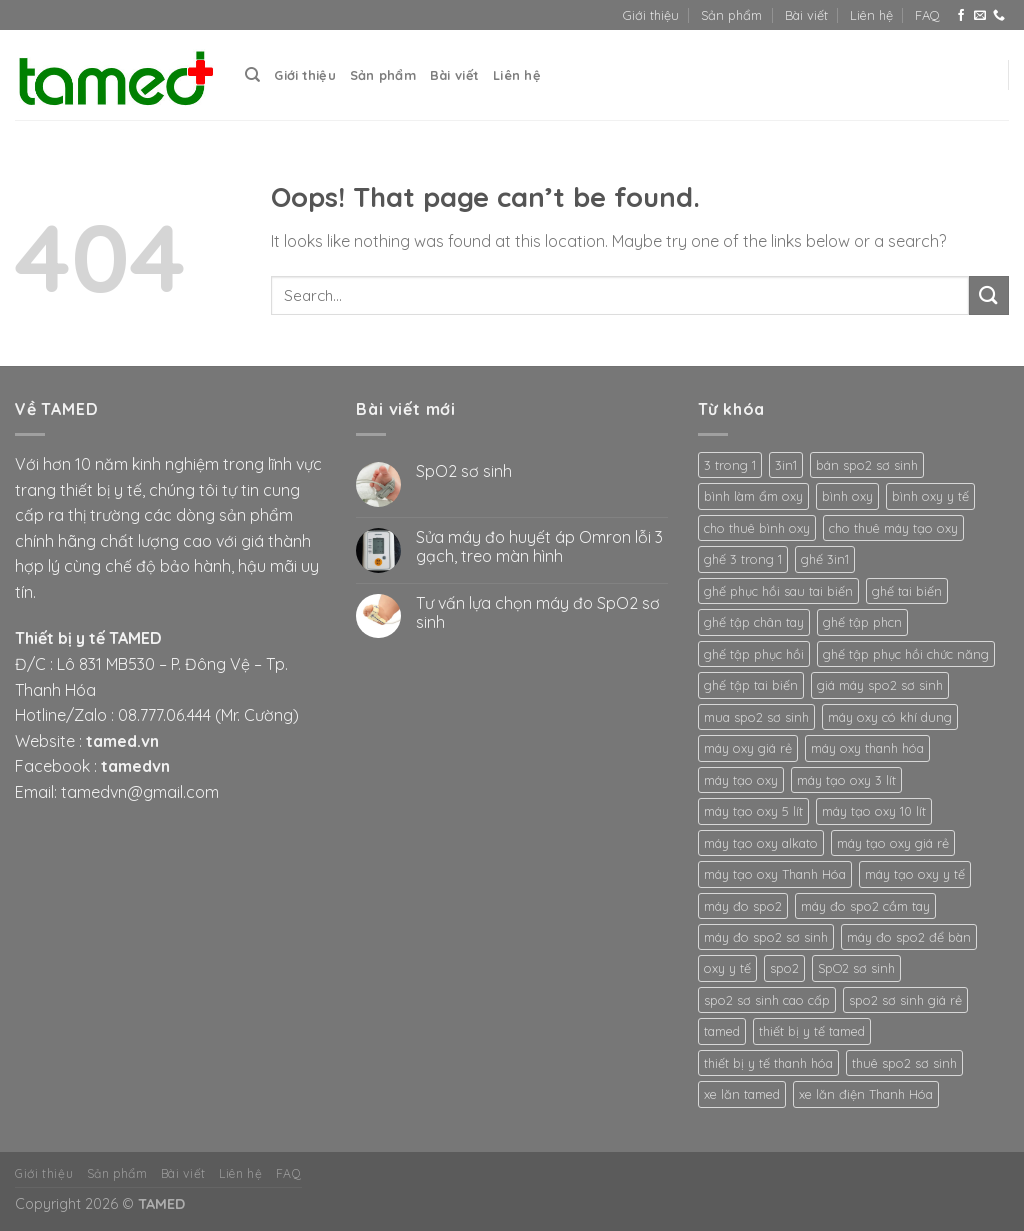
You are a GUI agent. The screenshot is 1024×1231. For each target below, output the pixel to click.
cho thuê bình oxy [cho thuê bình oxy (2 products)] (757, 528)
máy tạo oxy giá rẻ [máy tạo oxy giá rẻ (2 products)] (893, 843)
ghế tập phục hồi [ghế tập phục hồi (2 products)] (754, 654)
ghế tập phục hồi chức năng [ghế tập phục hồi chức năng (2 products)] (906, 654)
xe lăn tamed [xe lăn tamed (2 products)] (742, 1094)
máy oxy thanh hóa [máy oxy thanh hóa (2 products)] (867, 748)
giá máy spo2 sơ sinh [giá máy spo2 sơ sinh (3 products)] (880, 685)
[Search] (252, 75)
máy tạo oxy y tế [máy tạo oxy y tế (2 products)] (915, 874)
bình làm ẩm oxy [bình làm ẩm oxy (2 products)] (753, 496)
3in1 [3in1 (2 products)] (786, 465)
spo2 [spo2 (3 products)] (784, 968)
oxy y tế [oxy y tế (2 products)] (727, 968)
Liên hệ (871, 15)
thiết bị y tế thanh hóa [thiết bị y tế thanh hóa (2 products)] (768, 1063)
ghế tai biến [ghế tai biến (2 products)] (907, 591)
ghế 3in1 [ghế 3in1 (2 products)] (825, 559)
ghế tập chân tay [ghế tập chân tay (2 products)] (754, 622)
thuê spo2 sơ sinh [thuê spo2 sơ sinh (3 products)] (904, 1063)
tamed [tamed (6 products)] (722, 1031)
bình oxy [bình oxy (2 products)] (847, 496)
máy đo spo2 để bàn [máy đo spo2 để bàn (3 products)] (909, 937)
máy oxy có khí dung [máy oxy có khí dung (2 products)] (890, 717)
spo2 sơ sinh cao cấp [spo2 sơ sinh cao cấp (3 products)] (767, 1000)
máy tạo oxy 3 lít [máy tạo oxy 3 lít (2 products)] (846, 780)
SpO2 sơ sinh (464, 471)
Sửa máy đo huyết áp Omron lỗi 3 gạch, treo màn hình (539, 547)
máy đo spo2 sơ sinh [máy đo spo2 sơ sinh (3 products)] (766, 937)
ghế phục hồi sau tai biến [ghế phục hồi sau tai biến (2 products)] (778, 591)
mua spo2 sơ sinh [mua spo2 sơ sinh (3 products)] (756, 717)
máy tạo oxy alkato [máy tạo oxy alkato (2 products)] (761, 843)
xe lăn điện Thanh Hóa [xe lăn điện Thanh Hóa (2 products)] (866, 1094)
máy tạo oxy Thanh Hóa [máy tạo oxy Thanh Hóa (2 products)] (775, 874)
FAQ (927, 15)
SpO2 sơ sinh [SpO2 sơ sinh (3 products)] (856, 968)
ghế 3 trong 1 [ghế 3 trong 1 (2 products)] (743, 559)
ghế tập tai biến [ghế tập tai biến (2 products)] (751, 685)
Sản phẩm (731, 15)
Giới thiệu (651, 15)
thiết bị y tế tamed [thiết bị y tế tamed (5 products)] (812, 1031)
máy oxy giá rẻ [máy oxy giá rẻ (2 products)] (748, 748)
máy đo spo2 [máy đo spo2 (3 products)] (743, 906)
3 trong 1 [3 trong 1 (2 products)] (730, 465)
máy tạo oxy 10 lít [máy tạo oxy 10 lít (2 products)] (874, 811)
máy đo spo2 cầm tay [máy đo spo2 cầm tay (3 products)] (865, 906)
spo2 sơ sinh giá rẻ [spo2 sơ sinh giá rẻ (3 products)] (905, 1000)
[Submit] (989, 295)
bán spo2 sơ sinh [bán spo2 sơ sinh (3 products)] (867, 465)
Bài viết (806, 15)
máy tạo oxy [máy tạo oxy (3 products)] (741, 780)
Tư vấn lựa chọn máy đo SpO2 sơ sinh (538, 613)
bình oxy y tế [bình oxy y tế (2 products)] (930, 496)
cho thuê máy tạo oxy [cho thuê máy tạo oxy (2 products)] (893, 528)
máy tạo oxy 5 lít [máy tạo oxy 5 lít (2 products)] (753, 811)
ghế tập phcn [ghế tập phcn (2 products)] (862, 622)
